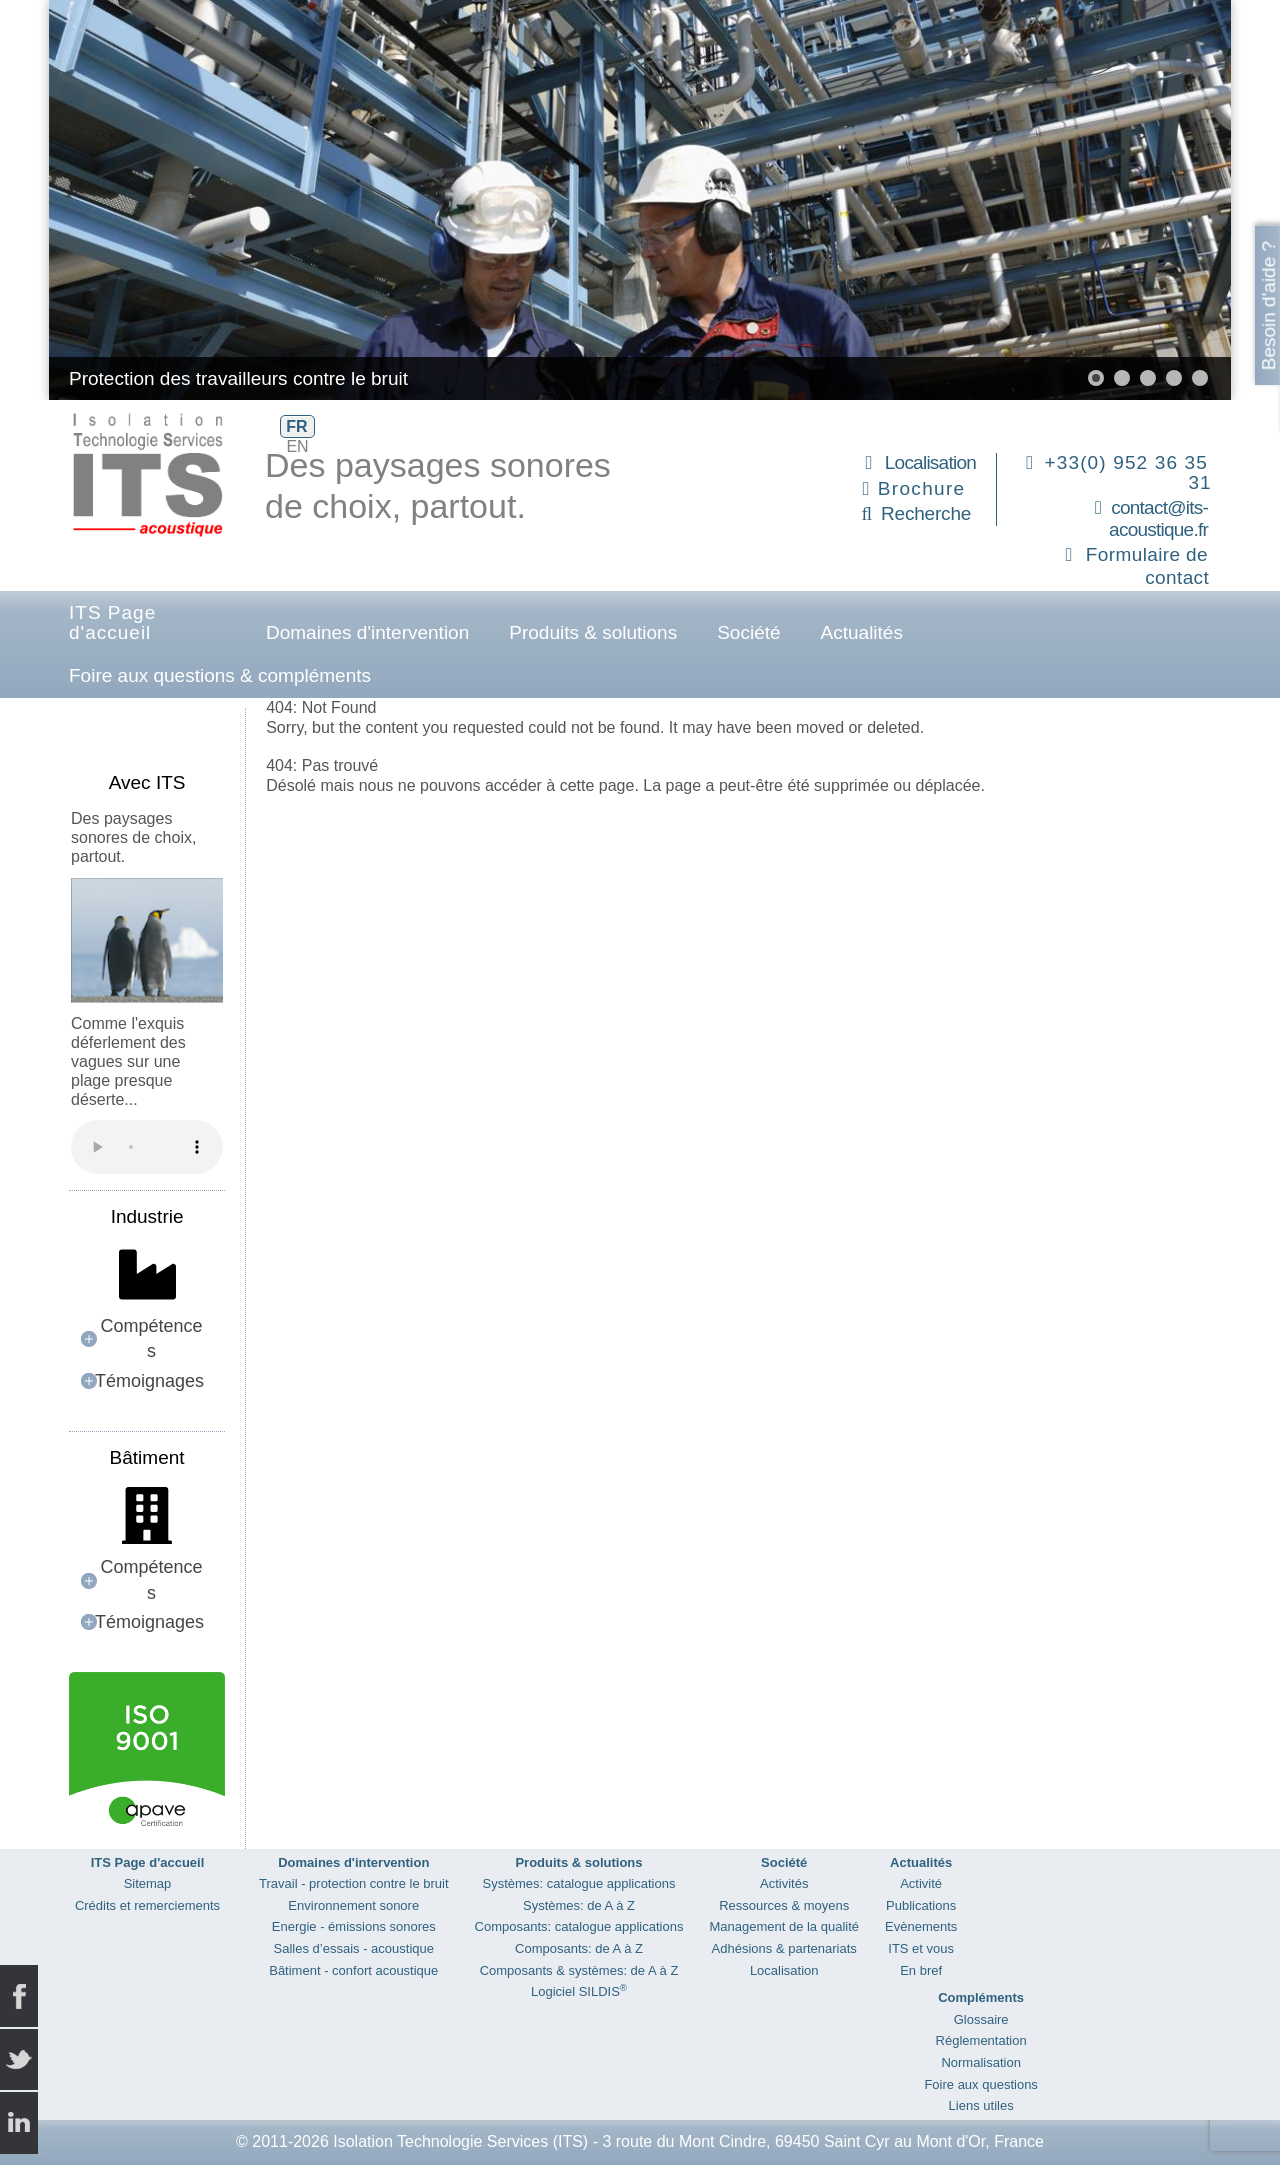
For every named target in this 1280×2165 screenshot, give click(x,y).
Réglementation (981, 2040)
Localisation (930, 462)
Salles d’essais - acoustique (354, 1948)
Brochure (922, 488)
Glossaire (981, 2019)
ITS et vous (921, 1948)
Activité (921, 1883)
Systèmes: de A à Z (579, 1905)
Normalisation (980, 2062)
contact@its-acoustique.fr (1158, 519)
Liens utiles (981, 2105)
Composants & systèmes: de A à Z (579, 1970)
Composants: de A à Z (579, 1948)
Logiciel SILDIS (579, 1991)
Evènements (921, 1926)
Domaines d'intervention (367, 632)
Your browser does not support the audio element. (147, 1147)
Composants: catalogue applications (579, 1926)
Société (748, 632)
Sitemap (148, 1883)
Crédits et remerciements (147, 1905)
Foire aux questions (980, 2084)
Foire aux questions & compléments (220, 675)
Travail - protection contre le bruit (354, 1883)
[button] (1096, 378)
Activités (784, 1883)
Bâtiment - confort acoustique (353, 1970)
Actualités (862, 632)
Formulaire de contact (1147, 566)
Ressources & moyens (784, 1905)
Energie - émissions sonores (354, 1926)
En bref (921, 1970)
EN (297, 446)
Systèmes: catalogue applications (579, 1883)
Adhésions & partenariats (784, 1948)
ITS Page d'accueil (112, 622)
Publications (921, 1905)
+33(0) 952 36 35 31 (1128, 472)
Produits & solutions (593, 632)
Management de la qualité (784, 1926)
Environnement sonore (353, 1905)
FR (296, 426)
